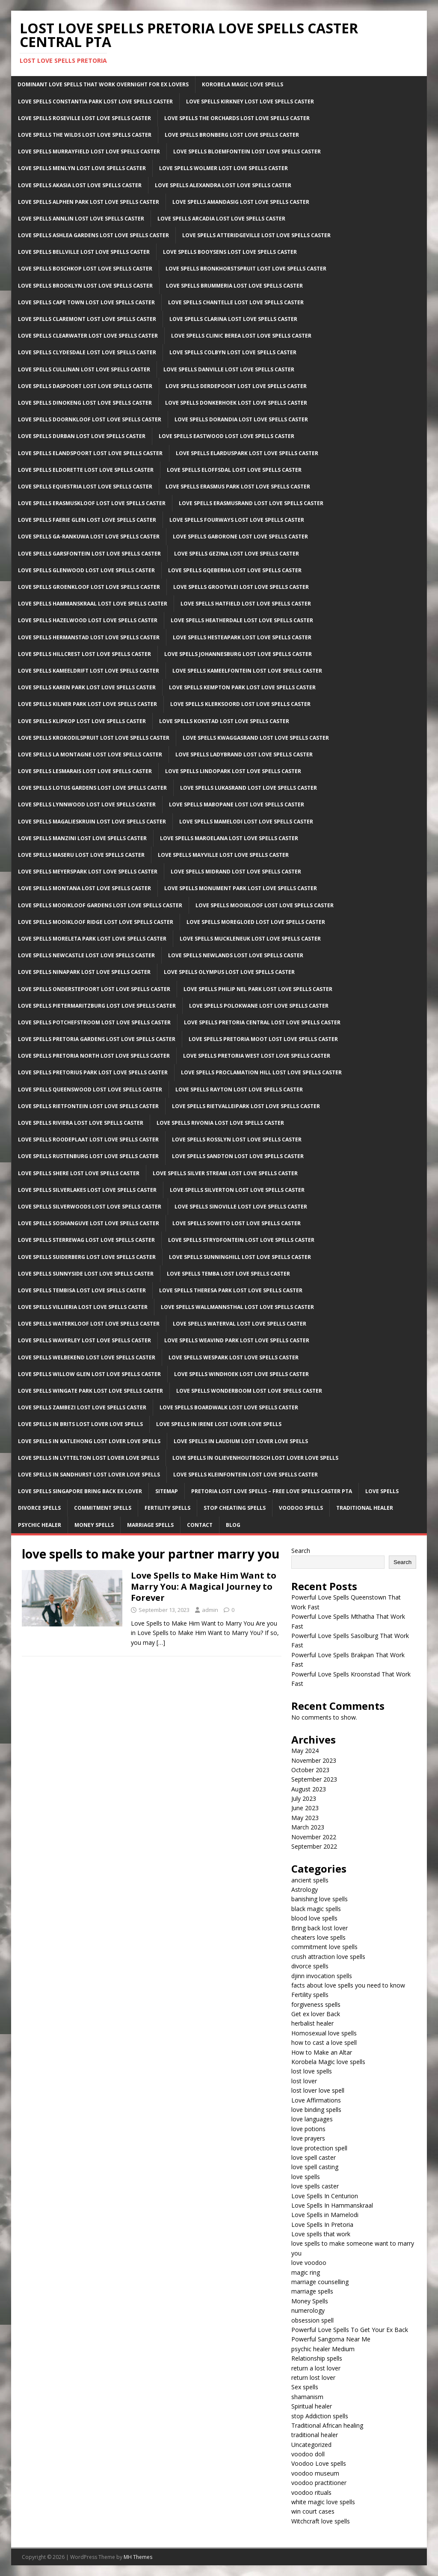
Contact (200, 1525)
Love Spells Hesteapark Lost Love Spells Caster (242, 637)
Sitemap (166, 1491)
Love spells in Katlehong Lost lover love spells (89, 1441)
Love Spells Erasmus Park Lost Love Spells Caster (238, 486)
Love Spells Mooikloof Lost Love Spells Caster (264, 905)
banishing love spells (319, 1899)
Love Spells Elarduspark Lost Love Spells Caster (247, 453)
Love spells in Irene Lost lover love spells (218, 1424)
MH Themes (138, 2557)
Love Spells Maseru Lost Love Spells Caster (81, 855)
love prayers (308, 2138)
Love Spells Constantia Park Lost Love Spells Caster (95, 101)
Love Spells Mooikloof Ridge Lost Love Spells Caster (95, 922)
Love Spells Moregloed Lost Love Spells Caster (255, 922)
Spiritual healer (311, 2406)
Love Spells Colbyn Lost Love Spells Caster (232, 352)
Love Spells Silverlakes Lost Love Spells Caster (87, 1190)
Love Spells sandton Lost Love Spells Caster (238, 1156)
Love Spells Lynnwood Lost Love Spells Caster (87, 804)
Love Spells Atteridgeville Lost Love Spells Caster (256, 235)
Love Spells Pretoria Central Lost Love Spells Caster (262, 1022)
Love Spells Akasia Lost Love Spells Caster (80, 185)
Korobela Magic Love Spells (242, 84)
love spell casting (314, 2167)
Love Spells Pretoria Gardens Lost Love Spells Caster (96, 1039)
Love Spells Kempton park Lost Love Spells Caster (242, 687)
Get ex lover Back (315, 2014)
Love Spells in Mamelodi (324, 2215)
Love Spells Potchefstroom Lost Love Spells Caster (94, 1022)
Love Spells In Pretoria (322, 2224)
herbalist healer (312, 2023)
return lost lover (313, 2377)
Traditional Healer (364, 1507)
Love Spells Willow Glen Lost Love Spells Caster (89, 1374)
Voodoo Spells (301, 1507)
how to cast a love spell (324, 2042)
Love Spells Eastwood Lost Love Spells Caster (226, 436)
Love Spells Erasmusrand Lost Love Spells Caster (251, 503)
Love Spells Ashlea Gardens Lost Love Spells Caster (93, 235)
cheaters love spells (318, 1937)
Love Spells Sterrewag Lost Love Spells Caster (86, 1240)
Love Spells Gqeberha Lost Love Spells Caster (235, 570)
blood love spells (314, 1918)
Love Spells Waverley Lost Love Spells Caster (84, 1340)
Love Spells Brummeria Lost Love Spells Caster (234, 285)
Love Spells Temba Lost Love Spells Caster (228, 1273)
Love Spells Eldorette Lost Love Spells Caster (86, 469)
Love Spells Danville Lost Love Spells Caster (228, 369)
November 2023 (313, 1760)
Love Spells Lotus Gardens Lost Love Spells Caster (92, 787)
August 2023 (308, 1789)
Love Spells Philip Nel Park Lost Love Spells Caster (257, 989)
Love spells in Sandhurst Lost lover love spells (89, 1474)
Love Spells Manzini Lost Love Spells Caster (82, 838)
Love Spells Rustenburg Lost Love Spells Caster (88, 1156)
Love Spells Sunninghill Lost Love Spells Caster (240, 1257)
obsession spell (312, 2320)
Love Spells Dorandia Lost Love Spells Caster (241, 419)
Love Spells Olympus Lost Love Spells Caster (229, 972)
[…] (161, 1642)
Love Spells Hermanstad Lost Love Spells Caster (89, 637)
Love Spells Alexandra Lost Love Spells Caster (223, 185)
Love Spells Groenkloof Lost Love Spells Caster (89, 587)
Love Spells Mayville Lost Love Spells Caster (223, 855)
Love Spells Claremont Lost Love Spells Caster (87, 319)
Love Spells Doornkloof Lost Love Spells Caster (89, 419)
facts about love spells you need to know (348, 1985)
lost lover (304, 2081)
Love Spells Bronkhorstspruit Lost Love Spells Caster (246, 268)
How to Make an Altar (321, 2052)
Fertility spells (309, 1995)
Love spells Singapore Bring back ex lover (80, 1491)
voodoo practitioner (318, 2483)
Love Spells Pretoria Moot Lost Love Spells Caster (263, 1039)
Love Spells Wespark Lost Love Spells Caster (234, 1357)
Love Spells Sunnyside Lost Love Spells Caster (86, 1273)
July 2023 (303, 1798)
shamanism (307, 2397)
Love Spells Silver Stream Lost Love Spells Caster (225, 1173)
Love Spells (382, 1491)
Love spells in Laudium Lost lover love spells (241, 1441)
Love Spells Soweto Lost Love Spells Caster (236, 1223)
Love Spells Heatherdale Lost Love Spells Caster (242, 620)
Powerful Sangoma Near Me (330, 2339)
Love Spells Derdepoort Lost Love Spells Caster (236, 386)
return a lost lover (315, 2368)
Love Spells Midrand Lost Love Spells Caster (236, 871)
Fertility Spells (167, 1507)
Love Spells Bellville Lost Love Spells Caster (84, 252)
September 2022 (314, 1846)
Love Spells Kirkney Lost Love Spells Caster (250, 101)
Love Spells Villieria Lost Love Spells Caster (83, 1307)
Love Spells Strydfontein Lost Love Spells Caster (241, 1240)
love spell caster (313, 2157)
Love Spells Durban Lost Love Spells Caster (81, 436)
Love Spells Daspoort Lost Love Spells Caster (85, 386)
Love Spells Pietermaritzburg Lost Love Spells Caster (97, 1005)
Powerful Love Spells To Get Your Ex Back (349, 2330)
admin (210, 1610)
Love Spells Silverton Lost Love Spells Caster (237, 1190)
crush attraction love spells (328, 1957)
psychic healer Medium (323, 2349)
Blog (233, 1525)
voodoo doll (308, 2454)
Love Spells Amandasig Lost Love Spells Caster (240, 202)
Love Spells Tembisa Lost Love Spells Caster (82, 1290)
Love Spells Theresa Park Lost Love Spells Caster (230, 1290)
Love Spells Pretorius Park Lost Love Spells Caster (93, 1072)
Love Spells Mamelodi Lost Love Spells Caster (246, 821)
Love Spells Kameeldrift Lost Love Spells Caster (88, 670)
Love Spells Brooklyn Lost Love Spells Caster (85, 285)
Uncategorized (311, 2445)
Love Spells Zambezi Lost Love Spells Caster (82, 1407)
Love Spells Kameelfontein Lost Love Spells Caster (247, 670)
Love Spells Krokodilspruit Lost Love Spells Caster (93, 737)
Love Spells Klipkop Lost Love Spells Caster (82, 721)
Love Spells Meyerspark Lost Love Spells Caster (87, 871)
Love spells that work (320, 2234)
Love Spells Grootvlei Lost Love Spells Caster (241, 587)
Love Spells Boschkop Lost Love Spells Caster (85, 268)
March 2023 (307, 1827)
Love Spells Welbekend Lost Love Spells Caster (86, 1357)
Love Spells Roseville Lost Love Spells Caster (84, 118)
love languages (312, 2119)
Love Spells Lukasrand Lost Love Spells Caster (248, 787)
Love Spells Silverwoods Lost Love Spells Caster (89, 1206)
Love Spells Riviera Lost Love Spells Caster (80, 1122)
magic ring (305, 2272)
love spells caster (315, 2186)
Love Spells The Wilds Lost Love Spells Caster (84, 134)
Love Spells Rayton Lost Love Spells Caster (239, 1089)
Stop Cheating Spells (235, 1507)
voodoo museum (315, 2473)
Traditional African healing (327, 2425)
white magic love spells (323, 2502)
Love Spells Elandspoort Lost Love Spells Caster (90, 453)
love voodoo (308, 2262)
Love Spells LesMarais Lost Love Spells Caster (85, 771)
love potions (308, 2129)
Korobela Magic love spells (328, 2062)
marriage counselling (320, 2282)
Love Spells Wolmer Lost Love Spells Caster (223, 168)
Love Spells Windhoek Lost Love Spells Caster (241, 1374)
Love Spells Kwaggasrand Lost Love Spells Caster (256, 737)
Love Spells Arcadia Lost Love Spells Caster (221, 218)
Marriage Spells (150, 1525)
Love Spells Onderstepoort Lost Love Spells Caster (94, 989)
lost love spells (311, 2071)
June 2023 (305, 1808)
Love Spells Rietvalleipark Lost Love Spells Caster (246, 1106)
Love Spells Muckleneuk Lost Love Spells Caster (250, 938)
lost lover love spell (317, 2090)
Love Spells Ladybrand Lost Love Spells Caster (244, 754)
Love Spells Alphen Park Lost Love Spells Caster (88, 202)
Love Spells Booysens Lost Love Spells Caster (230, 252)
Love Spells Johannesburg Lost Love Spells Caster (238, 654)
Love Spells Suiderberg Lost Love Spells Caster (87, 1257)
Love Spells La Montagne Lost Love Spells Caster (90, 754)
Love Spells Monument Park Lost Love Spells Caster (240, 888)
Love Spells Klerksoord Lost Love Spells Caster (240, 704)
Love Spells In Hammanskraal (332, 2205)
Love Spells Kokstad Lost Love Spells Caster (224, 721)
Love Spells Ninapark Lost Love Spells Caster (84, 972)
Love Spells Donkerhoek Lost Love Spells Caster (236, 402)
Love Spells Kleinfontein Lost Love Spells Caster (245, 1474)
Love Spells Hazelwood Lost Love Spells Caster (87, 620)
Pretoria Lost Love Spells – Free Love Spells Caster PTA (271, 1491)
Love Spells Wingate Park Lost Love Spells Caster (90, 1390)
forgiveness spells (315, 2004)
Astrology (304, 1889)
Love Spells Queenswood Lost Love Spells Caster (90, 1089)
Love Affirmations (316, 2100)
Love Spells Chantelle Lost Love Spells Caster (236, 302)
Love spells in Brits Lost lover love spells (80, 1424)
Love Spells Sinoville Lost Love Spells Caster (241, 1206)
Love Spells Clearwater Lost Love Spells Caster (88, 335)
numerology (308, 2310)
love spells (305, 2177)
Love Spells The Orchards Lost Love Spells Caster (237, 118)
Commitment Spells (102, 1507)
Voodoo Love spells (318, 2463)
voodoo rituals (311, 2492)
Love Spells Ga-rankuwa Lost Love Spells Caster (89, 536)
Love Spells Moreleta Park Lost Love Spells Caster (92, 938)
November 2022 (313, 1837)
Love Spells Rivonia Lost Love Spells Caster (220, 1122)
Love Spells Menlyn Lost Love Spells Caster (82, 168)
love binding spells (316, 2109)
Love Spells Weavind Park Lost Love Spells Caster (236, 1340)
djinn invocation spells (321, 1976)
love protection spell (319, 2148)
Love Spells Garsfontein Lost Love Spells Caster (89, 553)
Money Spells (94, 1525)
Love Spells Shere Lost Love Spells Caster (78, 1173)
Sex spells (304, 2387)
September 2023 (314, 1779)
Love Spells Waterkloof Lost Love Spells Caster (89, 1323)
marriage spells (312, 2291)
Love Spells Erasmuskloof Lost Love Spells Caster (92, 503)
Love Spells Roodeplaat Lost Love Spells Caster (88, 1139)
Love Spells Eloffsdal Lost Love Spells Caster (234, 469)
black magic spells (316, 1909)
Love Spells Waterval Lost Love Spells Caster (239, 1323)
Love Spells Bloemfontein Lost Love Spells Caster (247, 151)
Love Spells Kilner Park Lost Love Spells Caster (87, 704)
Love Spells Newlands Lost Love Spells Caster (235, 955)
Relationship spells (316, 2358)
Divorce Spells (39, 1507)
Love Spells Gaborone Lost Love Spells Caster (240, 536)
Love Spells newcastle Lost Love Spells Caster (86, 955)
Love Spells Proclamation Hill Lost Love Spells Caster (261, 1072)
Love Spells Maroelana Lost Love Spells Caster (229, 838)
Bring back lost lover (319, 1928)
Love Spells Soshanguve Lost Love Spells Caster (88, 1223)
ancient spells (309, 1880)
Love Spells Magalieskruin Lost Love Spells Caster (92, 821)
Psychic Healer (39, 1525)
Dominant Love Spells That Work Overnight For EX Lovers (103, 84)
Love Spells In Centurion (324, 2196)
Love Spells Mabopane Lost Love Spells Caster (236, 804)
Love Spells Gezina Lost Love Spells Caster (236, 553)
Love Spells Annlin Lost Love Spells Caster (81, 218)
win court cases (312, 2511)
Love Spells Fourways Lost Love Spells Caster (236, 519)
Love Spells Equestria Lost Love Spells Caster (85, 486)
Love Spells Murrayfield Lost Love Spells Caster (89, 151)
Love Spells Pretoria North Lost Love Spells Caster (94, 1055)
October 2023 (310, 1770)
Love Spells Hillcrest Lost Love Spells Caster (84, 654)
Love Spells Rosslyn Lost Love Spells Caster (237, 1139)
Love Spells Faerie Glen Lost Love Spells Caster (87, 519)
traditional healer (314, 2435)
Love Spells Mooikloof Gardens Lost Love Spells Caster (100, 905)
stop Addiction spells (319, 2416)
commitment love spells (324, 1947)
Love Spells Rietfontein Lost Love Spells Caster (88, 1106)
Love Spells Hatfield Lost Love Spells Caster (246, 603)
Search (300, 1551)
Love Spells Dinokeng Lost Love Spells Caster (85, 402)
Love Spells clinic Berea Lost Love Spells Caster (241, 335)
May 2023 (305, 1818)
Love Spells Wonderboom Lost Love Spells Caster (249, 1390)
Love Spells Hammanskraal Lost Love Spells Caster (92, 603)
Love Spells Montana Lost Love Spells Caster (84, 888)
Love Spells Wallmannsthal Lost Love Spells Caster (237, 1307)
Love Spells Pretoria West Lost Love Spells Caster (256, 1055)
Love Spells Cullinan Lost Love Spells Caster (84, 369)
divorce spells (309, 1966)
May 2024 (305, 1751)
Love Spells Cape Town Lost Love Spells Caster (86, 302)
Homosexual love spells (324, 2033)
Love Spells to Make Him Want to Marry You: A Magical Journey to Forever (203, 1586)
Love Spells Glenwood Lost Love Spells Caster (86, 570)
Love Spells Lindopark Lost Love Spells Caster (233, 771)
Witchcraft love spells (320, 2521)
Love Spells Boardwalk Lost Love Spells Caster (229, 1407)
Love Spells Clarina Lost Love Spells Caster (233, 319)
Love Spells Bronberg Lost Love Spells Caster (232, 134)
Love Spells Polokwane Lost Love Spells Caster (258, 1005)
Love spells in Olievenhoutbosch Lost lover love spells (255, 1457)
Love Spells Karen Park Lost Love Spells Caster (87, 687)
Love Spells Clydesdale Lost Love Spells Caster (87, 352)
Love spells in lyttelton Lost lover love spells (88, 1457)
